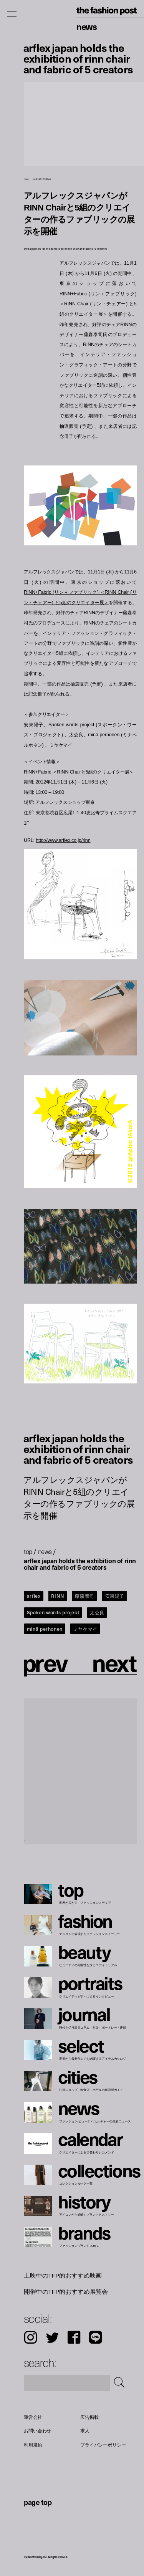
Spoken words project (53, 1612)
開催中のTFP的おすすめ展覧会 (66, 2291)
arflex (34, 1595)
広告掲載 (89, 2417)
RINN (58, 1595)
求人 (84, 2431)
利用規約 (33, 2444)
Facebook (74, 2337)
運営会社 (33, 2417)
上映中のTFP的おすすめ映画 (63, 2275)
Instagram (30, 2337)
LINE (95, 2337)
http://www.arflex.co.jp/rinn (63, 840)
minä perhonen (45, 1628)
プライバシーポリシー (103, 2444)
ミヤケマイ (85, 1628)
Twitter (52, 2337)
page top (37, 2501)
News (86, 26)
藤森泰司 (84, 1595)
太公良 (97, 1612)
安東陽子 (115, 1595)
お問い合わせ (37, 2431)
